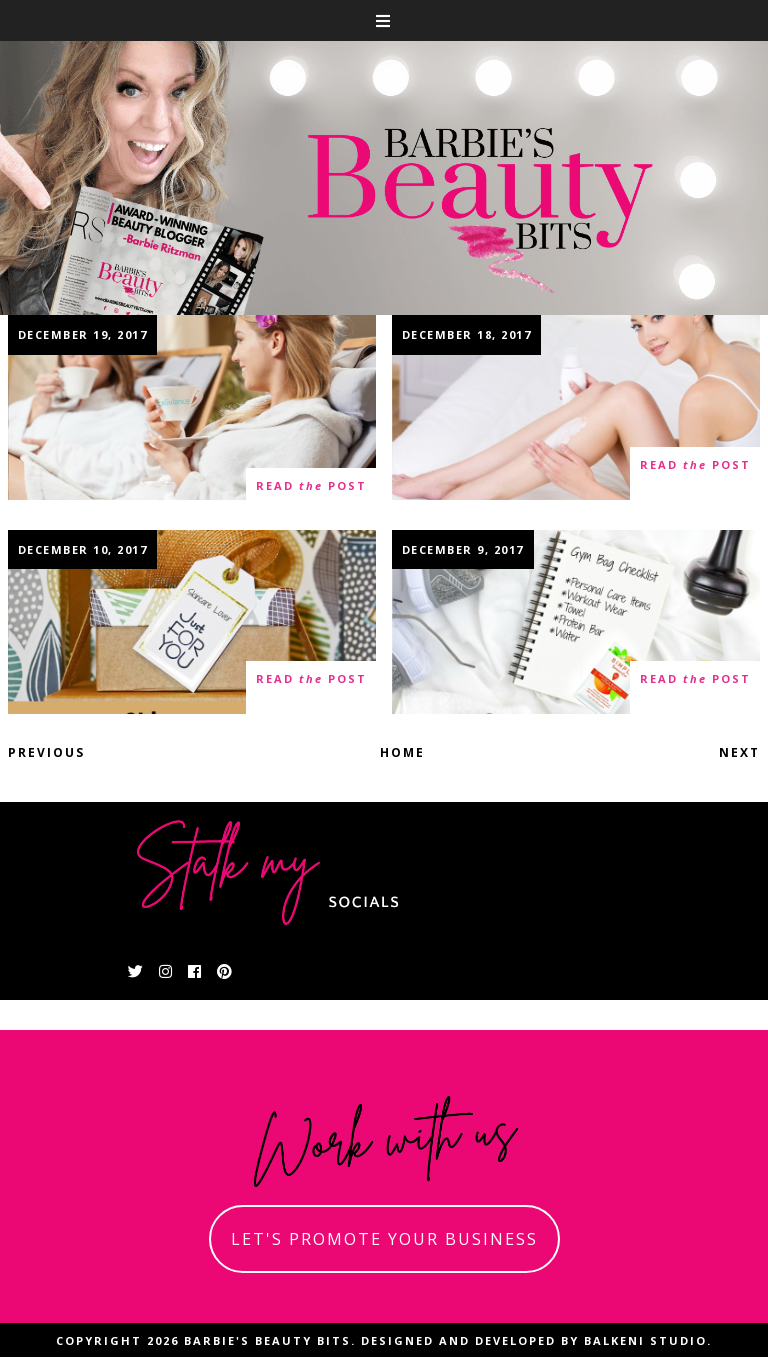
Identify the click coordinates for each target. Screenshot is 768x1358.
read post (311, 486)
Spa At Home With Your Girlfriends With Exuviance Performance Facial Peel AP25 (192, 418)
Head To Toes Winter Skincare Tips (575, 407)
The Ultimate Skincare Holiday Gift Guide (192, 621)
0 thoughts (63, 494)
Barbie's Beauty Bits (267, 1340)
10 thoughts (451, 687)
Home (402, 752)
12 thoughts (67, 687)
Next (739, 752)
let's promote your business (384, 1239)
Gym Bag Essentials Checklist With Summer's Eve (575, 621)
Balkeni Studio (645, 1340)
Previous (46, 752)
